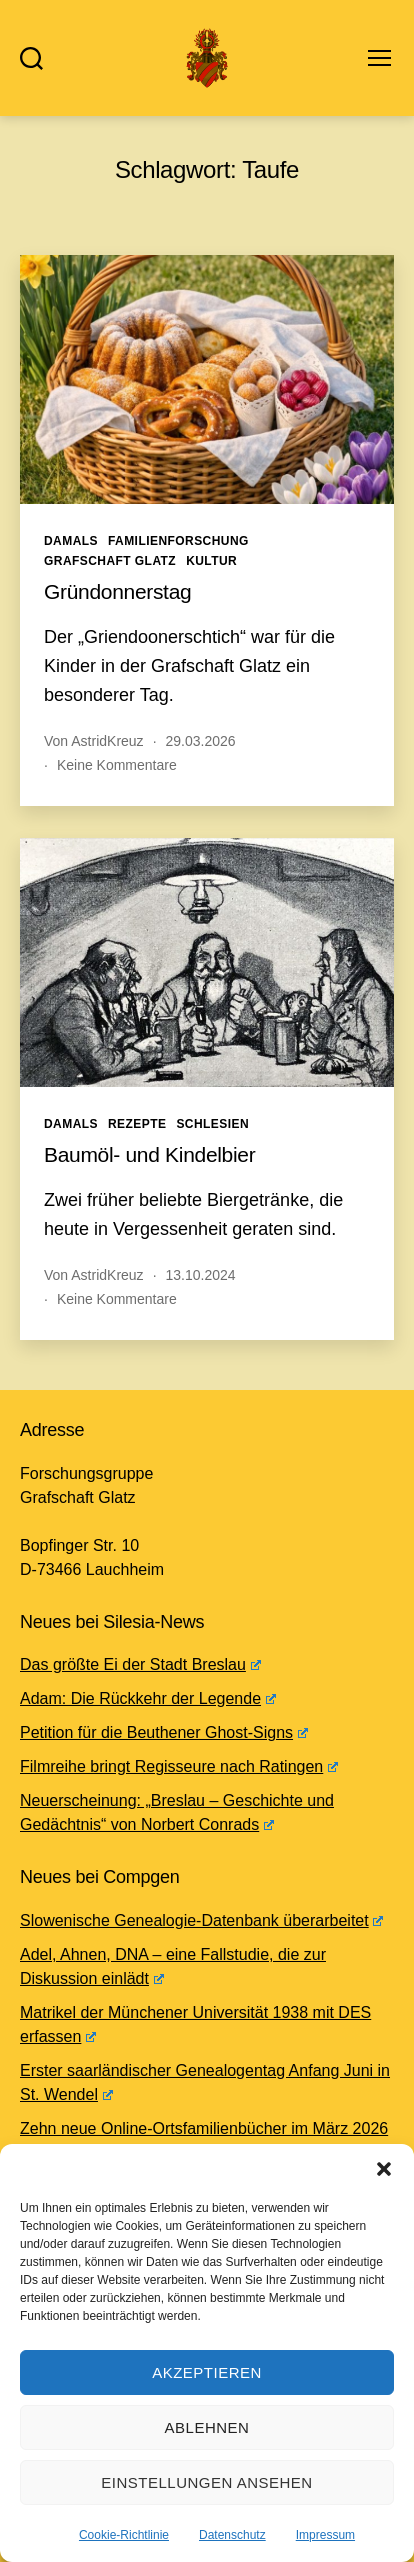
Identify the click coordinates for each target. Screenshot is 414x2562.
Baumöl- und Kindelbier (149, 1154)
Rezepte (137, 1124)
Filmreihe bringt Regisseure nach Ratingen (179, 1766)
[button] (384, 2169)
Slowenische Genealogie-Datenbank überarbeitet (201, 1920)
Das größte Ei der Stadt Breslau (140, 1664)
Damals (71, 541)
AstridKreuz (107, 741)
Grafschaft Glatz (110, 561)
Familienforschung (178, 541)
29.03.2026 (201, 741)
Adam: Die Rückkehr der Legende (148, 1698)
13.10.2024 (201, 1275)
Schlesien (212, 1124)
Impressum (325, 2535)
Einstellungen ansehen (206, 2482)
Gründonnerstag (117, 591)
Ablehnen (207, 2427)
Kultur (211, 561)
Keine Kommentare (117, 765)
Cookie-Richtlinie (124, 2535)
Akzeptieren (207, 2372)
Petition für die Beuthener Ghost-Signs (164, 1732)
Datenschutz (232, 2535)
